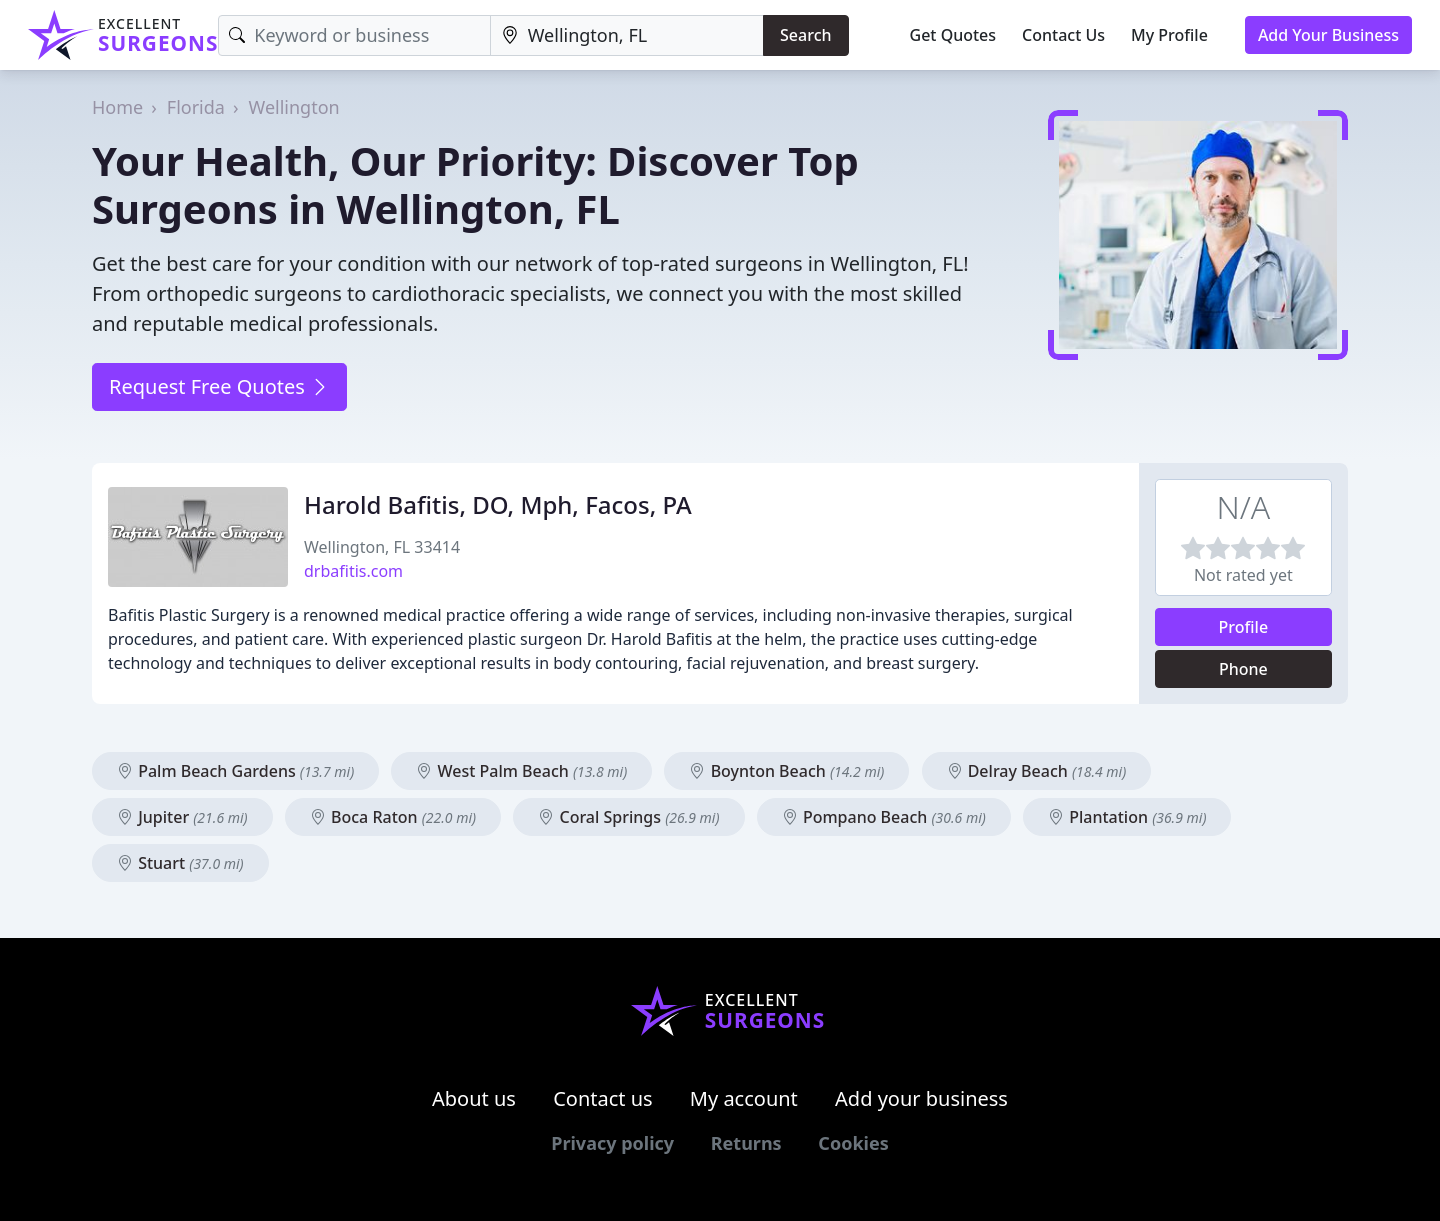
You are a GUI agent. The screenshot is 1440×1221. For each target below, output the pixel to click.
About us (474, 1098)
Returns (746, 1143)
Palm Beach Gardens (235, 771)
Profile (1244, 627)
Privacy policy (612, 1143)
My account (744, 1098)
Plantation (1127, 817)
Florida (196, 107)
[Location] (627, 35)
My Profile (1169, 35)
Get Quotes (953, 35)
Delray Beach (1037, 771)
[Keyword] (354, 35)
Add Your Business (1328, 35)
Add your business (921, 1098)
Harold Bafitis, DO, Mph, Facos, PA (498, 504)
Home (117, 107)
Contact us (603, 1098)
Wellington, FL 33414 (382, 547)
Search (805, 35)
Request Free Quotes (219, 386)
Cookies (853, 1143)
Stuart (180, 863)
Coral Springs (628, 817)
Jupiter (182, 817)
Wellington (294, 107)
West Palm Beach (521, 771)
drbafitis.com (353, 571)
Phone (1243, 669)
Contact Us (1063, 35)
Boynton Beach (786, 771)
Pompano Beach (884, 817)
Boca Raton (393, 817)
